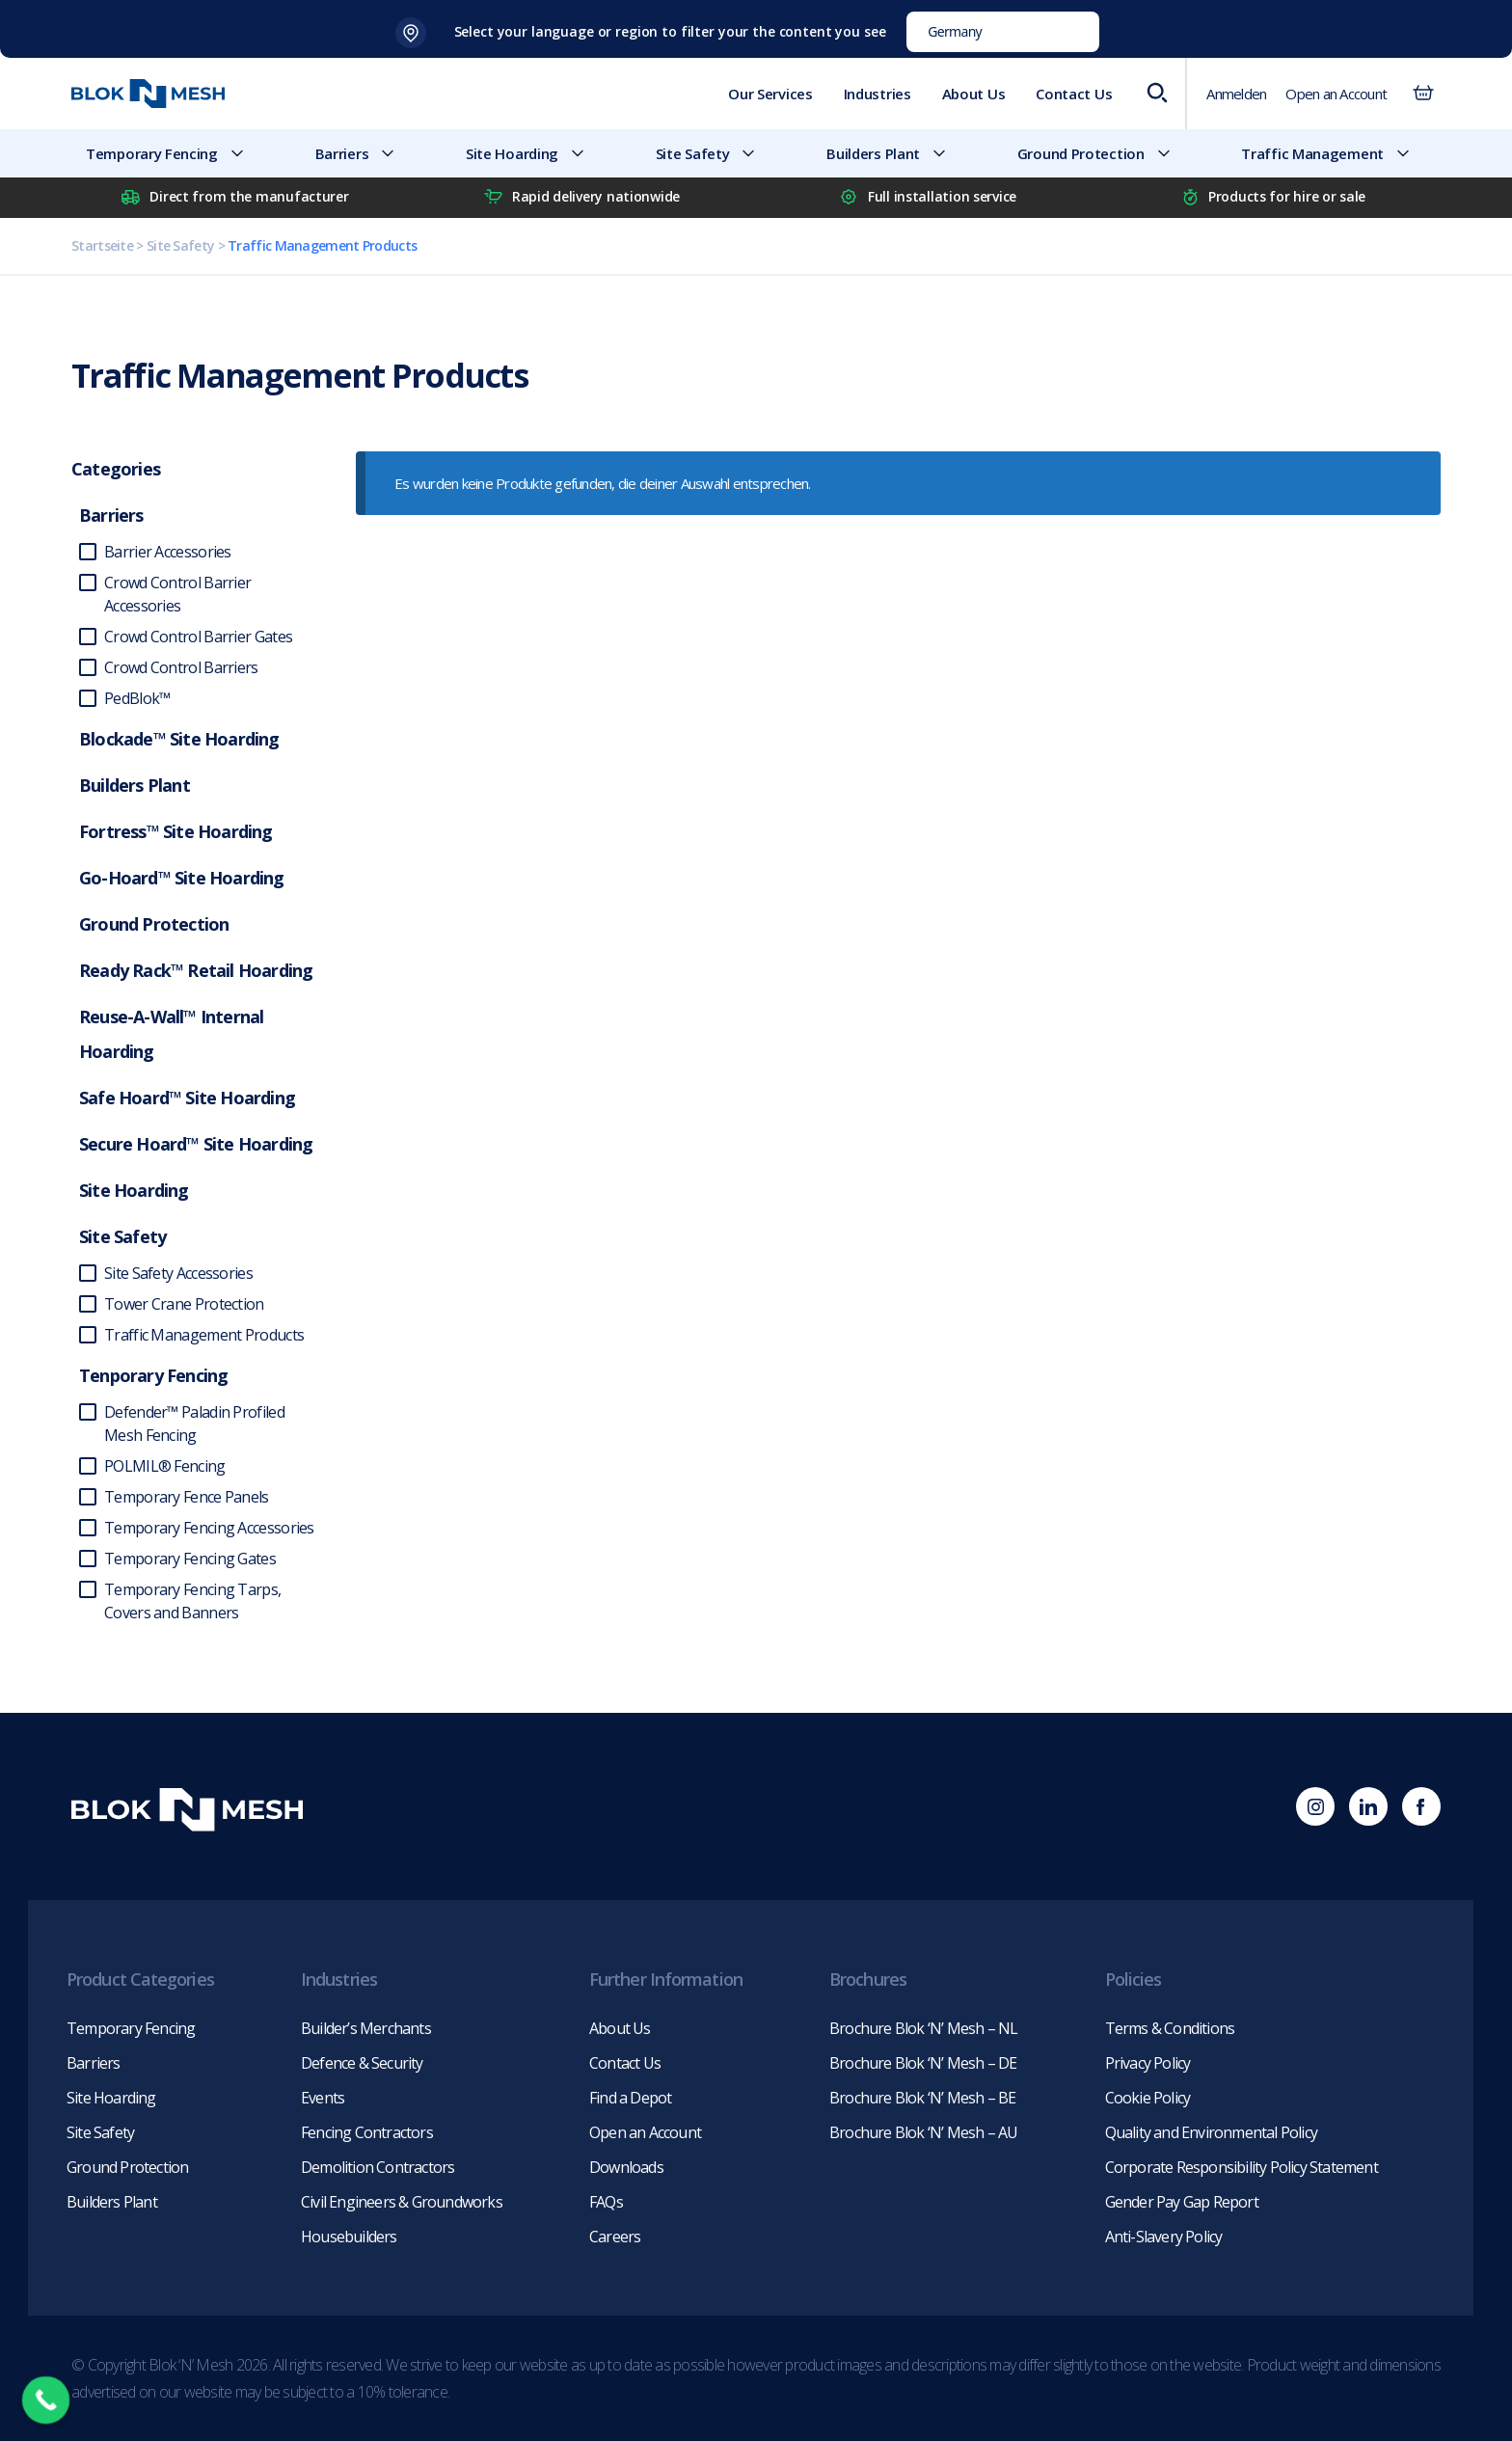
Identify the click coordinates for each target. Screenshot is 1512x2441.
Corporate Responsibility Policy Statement (1241, 2167)
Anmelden (1236, 93)
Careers (614, 2236)
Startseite (102, 245)
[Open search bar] (1156, 93)
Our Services (770, 93)
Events (322, 2097)
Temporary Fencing (173, 153)
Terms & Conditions (1170, 2028)
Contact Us (1074, 93)
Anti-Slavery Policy (1164, 2236)
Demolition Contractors (377, 2167)
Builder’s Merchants (366, 2028)
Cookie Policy (1148, 2097)
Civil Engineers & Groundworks (401, 2201)
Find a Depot (630, 2097)
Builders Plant (894, 153)
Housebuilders (349, 2236)
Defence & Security (362, 2063)
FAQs (606, 2201)
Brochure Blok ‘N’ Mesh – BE (922, 2097)
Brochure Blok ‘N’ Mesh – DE (922, 2063)
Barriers (363, 153)
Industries (877, 93)
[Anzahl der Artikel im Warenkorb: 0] (1423, 93)
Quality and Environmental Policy (1211, 2132)
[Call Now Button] (46, 2400)
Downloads (626, 2167)
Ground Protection (1102, 153)
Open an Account (1336, 93)
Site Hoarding (533, 153)
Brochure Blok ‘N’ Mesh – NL (923, 2028)
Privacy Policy (1148, 2063)
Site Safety (714, 153)
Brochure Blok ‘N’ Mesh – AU (923, 2132)
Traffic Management (1333, 153)
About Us (974, 93)
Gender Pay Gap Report (1181, 2201)
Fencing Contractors (367, 2132)
